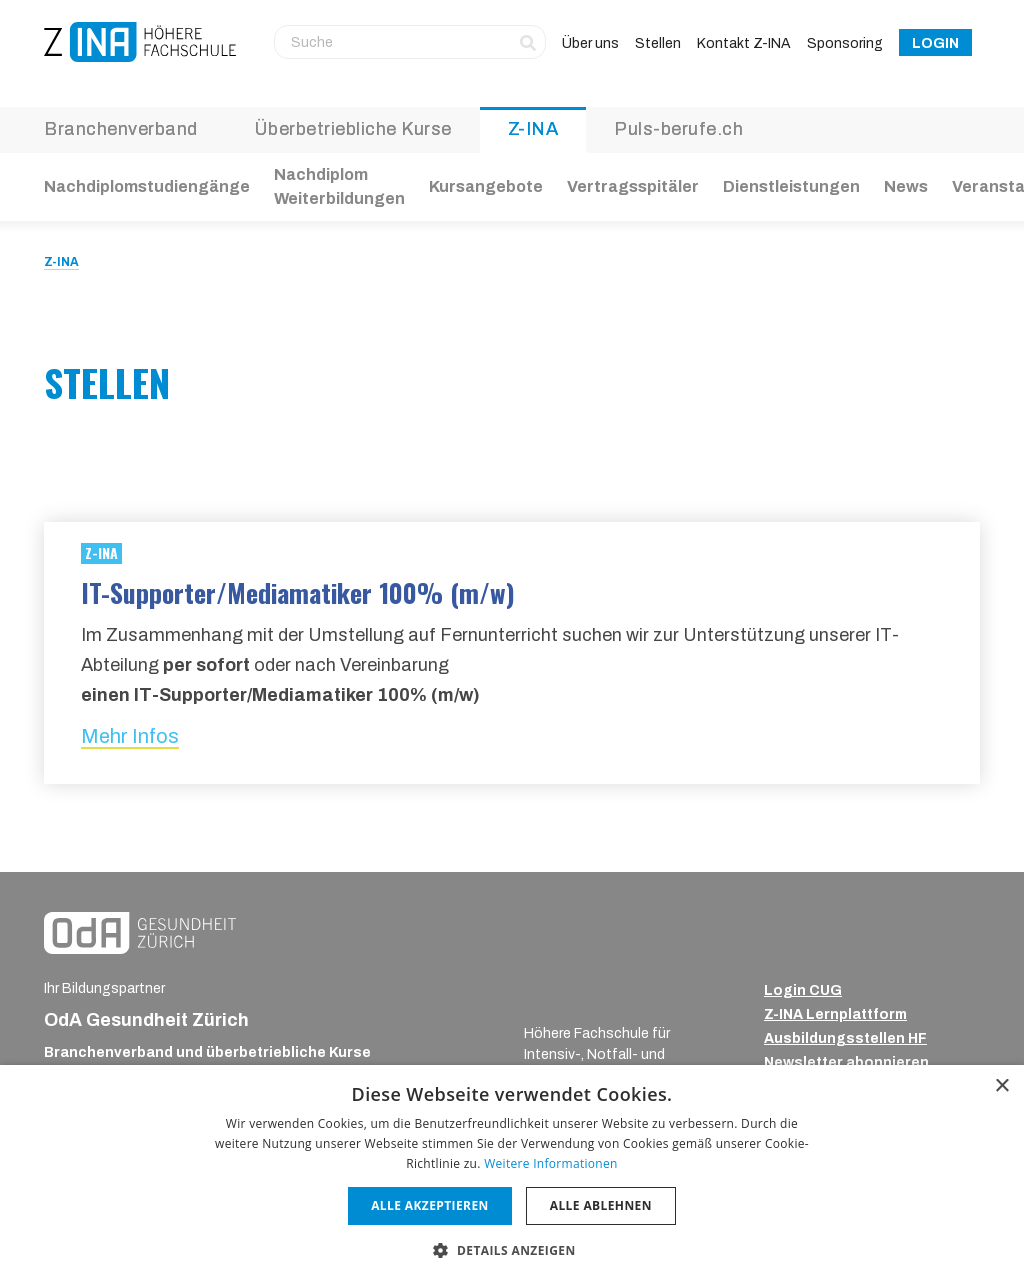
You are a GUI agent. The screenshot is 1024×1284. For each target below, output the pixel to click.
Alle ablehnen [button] (601, 1205)
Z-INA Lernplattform (835, 1014)
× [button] (1001, 1086)
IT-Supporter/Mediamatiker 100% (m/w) (298, 592)
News (906, 186)
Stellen (658, 43)
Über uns (590, 43)
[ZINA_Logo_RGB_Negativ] (583, 995)
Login (935, 43)
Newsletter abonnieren (846, 1062)
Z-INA (533, 129)
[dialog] (512, 1174)
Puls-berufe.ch (678, 129)
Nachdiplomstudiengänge (147, 186)
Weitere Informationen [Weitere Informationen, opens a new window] (551, 1163)
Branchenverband (121, 129)
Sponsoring (845, 43)
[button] (511, 1250)
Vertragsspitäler (633, 186)
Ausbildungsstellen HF (845, 1038)
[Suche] (410, 42)
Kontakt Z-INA (744, 43)
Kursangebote (486, 186)
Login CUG (803, 990)
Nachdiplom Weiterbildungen (339, 186)
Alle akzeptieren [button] (430, 1205)
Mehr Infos (130, 736)
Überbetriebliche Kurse (353, 129)
